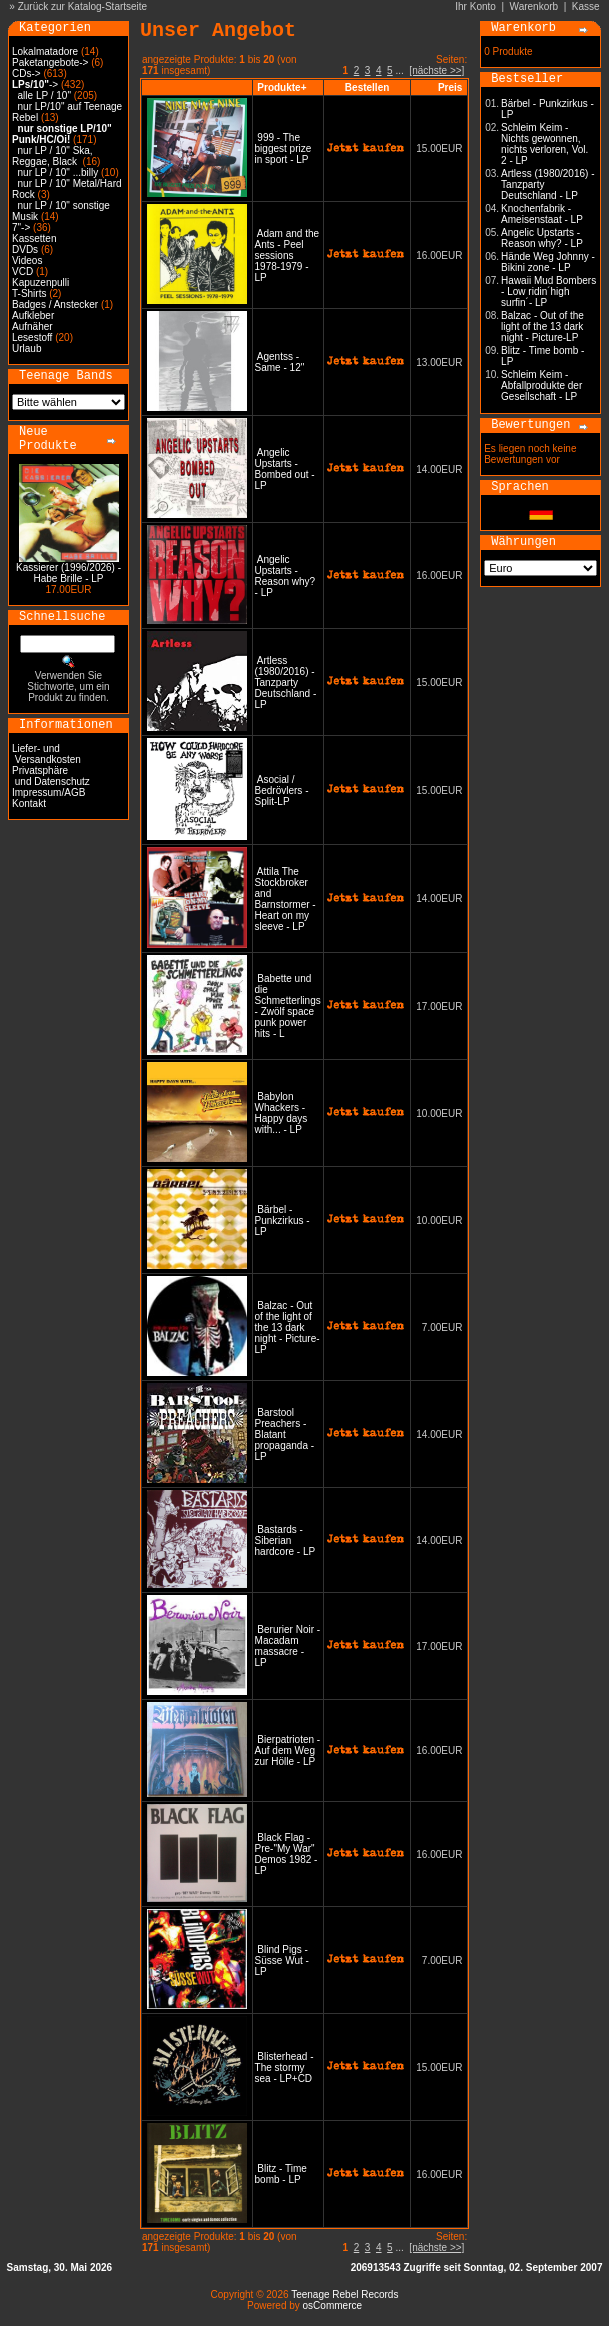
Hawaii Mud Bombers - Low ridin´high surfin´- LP (548, 291)
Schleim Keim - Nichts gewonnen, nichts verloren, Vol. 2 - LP (544, 144)
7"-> (21, 227)
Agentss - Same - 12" (280, 362)
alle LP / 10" (44, 95)
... (399, 70)
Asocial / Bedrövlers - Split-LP (282, 790)
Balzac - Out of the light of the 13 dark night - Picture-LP (287, 1327)
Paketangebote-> (50, 62)
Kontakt (29, 803)
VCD (22, 271)
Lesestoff (32, 337)
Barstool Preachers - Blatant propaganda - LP (285, 1434)
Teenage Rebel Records (344, 2294)
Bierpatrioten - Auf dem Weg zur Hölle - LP (288, 1750)
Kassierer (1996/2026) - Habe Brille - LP (68, 573)
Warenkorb (534, 6)
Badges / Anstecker (55, 304)
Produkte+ (281, 87)
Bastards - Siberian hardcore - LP (285, 1540)
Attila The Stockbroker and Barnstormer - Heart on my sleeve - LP (285, 899)
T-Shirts (29, 293)
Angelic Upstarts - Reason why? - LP (285, 576)
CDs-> (26, 73)
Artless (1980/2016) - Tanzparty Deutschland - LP (286, 682)
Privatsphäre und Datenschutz (51, 776)
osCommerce (332, 2305)
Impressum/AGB (48, 792)
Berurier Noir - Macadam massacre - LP (288, 1646)
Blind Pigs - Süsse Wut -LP (282, 1960)
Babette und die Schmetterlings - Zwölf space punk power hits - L (288, 1006)
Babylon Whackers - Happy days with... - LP (281, 1113)
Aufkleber (33, 315)
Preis (450, 87)
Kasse (586, 6)
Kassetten (34, 238)
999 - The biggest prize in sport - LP (283, 148)
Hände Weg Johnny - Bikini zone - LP (548, 262)
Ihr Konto (475, 6)
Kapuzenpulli (40, 282)
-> (35, 84)
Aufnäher (32, 326)
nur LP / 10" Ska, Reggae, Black (52, 156)
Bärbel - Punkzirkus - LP (282, 1220)
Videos (27, 260)
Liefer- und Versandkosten (46, 754)
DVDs (25, 249)
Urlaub (26, 348)
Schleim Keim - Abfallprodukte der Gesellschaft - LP (541, 385)
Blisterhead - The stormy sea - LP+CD (284, 2067)
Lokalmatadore (45, 51)
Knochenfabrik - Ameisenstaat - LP (542, 214)
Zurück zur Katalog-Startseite (83, 6)
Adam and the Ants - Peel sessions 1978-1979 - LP (287, 255)
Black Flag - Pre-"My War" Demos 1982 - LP (286, 1854)
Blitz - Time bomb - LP (281, 2174)
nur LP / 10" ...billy (58, 172)
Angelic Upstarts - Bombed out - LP (285, 469)
